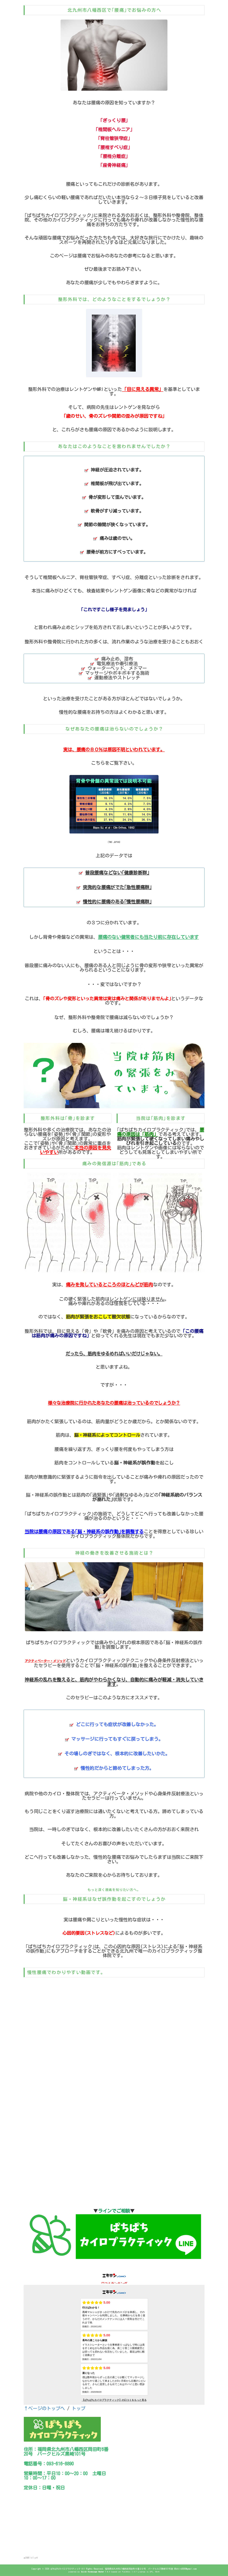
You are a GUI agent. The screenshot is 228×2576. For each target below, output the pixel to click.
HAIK (157, 2572)
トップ (78, 2408)
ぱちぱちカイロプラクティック (65, 2569)
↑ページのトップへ (44, 2408)
